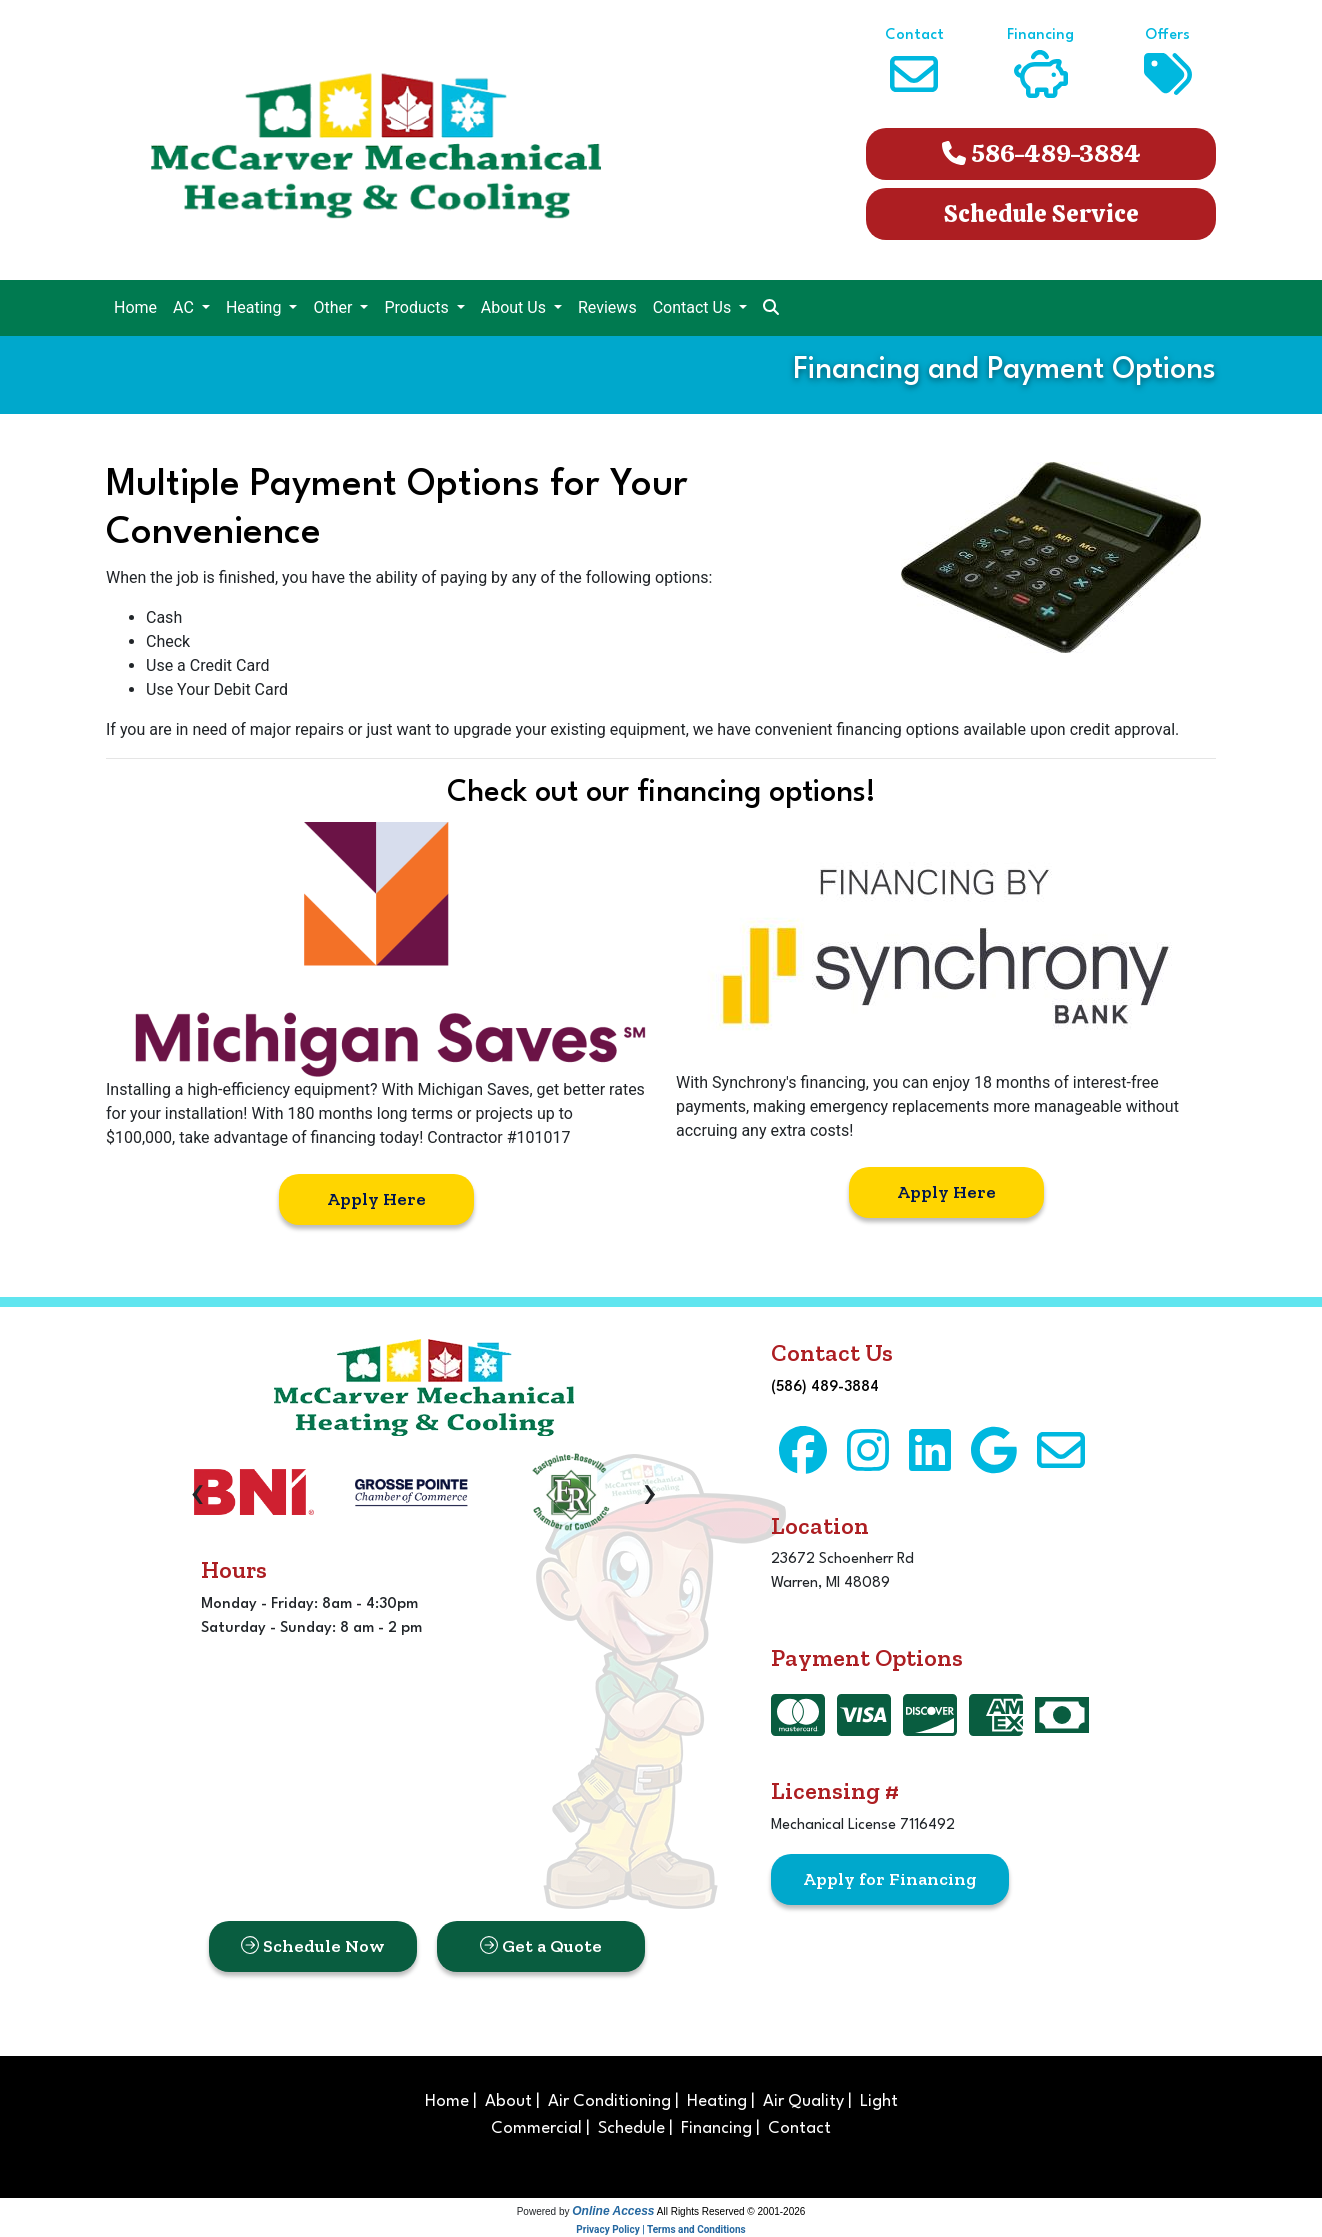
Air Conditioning (609, 2101)
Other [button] (334, 307)
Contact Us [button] (694, 307)
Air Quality (803, 2101)
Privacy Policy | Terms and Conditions (660, 2229)
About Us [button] (515, 307)
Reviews (607, 307)
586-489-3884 (1041, 153)
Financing (716, 2128)
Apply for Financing (890, 1879)
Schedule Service (1041, 213)
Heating (717, 2101)
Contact (799, 2128)
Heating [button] (256, 307)
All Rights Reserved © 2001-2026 (731, 2211)
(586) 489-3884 (825, 1387)
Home (135, 307)
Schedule (631, 2128)
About (508, 2101)
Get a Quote (541, 1946)
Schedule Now (313, 1946)
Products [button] (418, 307)
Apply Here (376, 1199)
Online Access (613, 2211)
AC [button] (185, 307)
